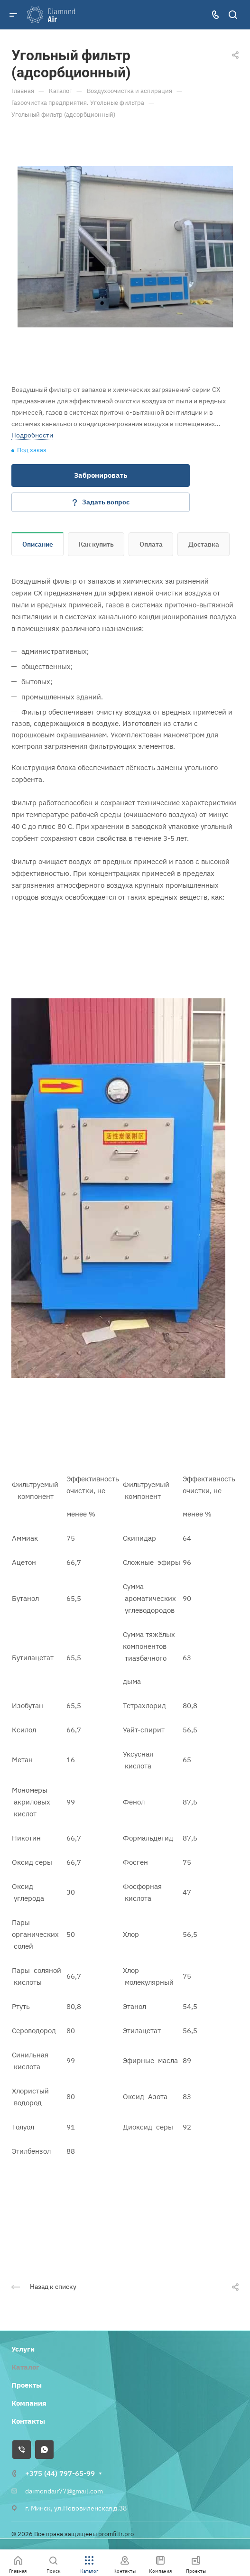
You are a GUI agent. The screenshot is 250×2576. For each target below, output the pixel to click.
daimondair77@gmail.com (64, 2491)
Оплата (151, 544)
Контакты (28, 2421)
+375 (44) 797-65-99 (60, 2473)
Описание (37, 544)
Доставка (203, 544)
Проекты (26, 2385)
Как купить (96, 544)
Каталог (25, 2366)
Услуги (23, 2348)
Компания (28, 2403)
